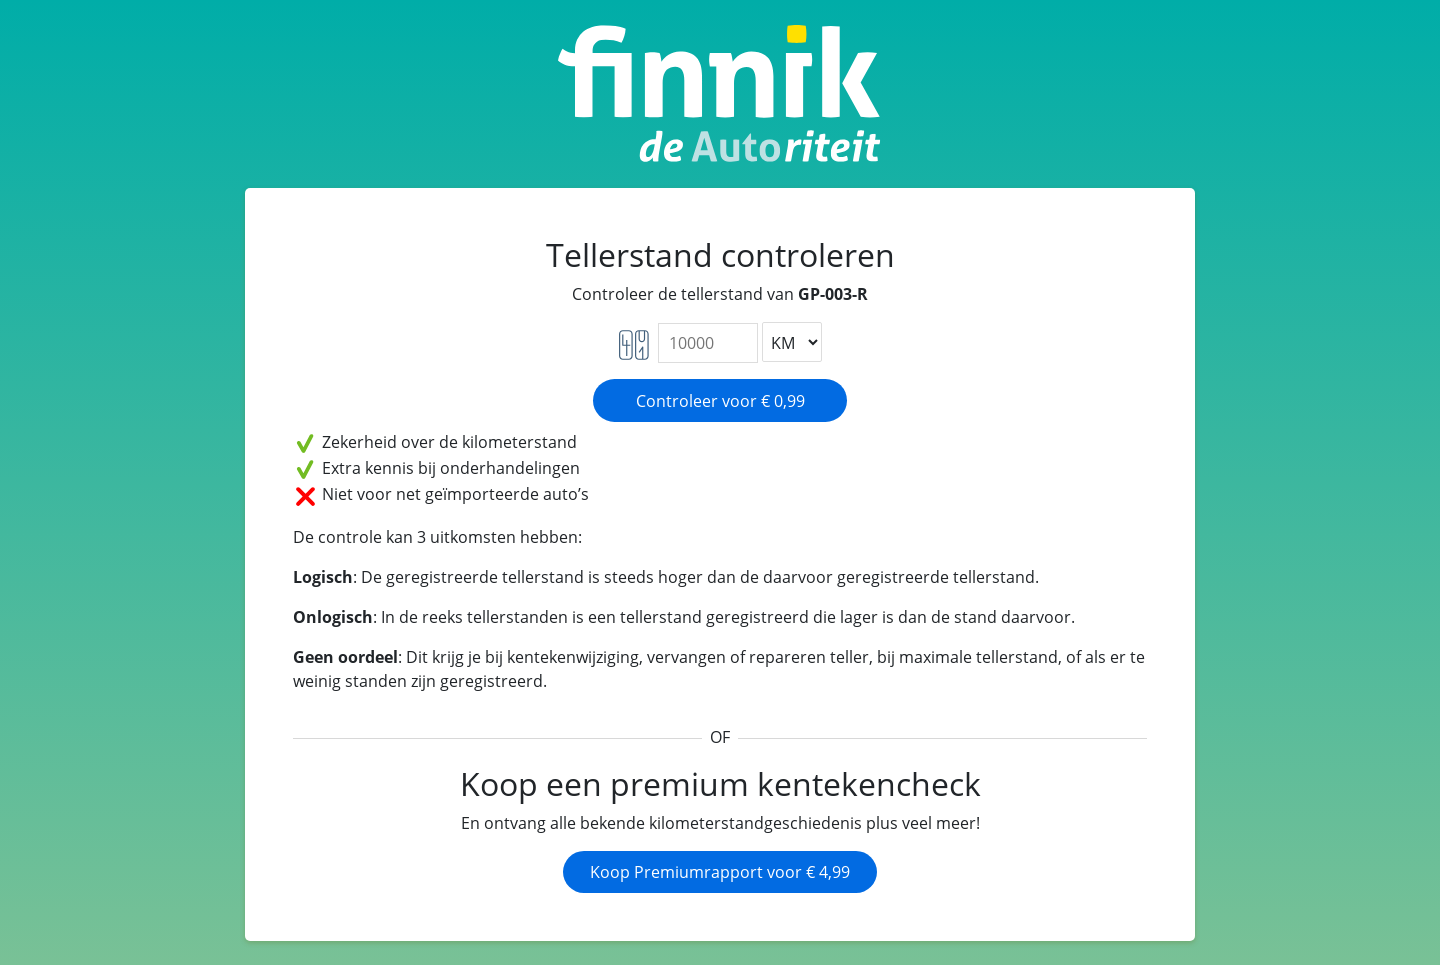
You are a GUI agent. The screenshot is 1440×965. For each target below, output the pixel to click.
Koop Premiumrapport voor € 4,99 (720, 872)
